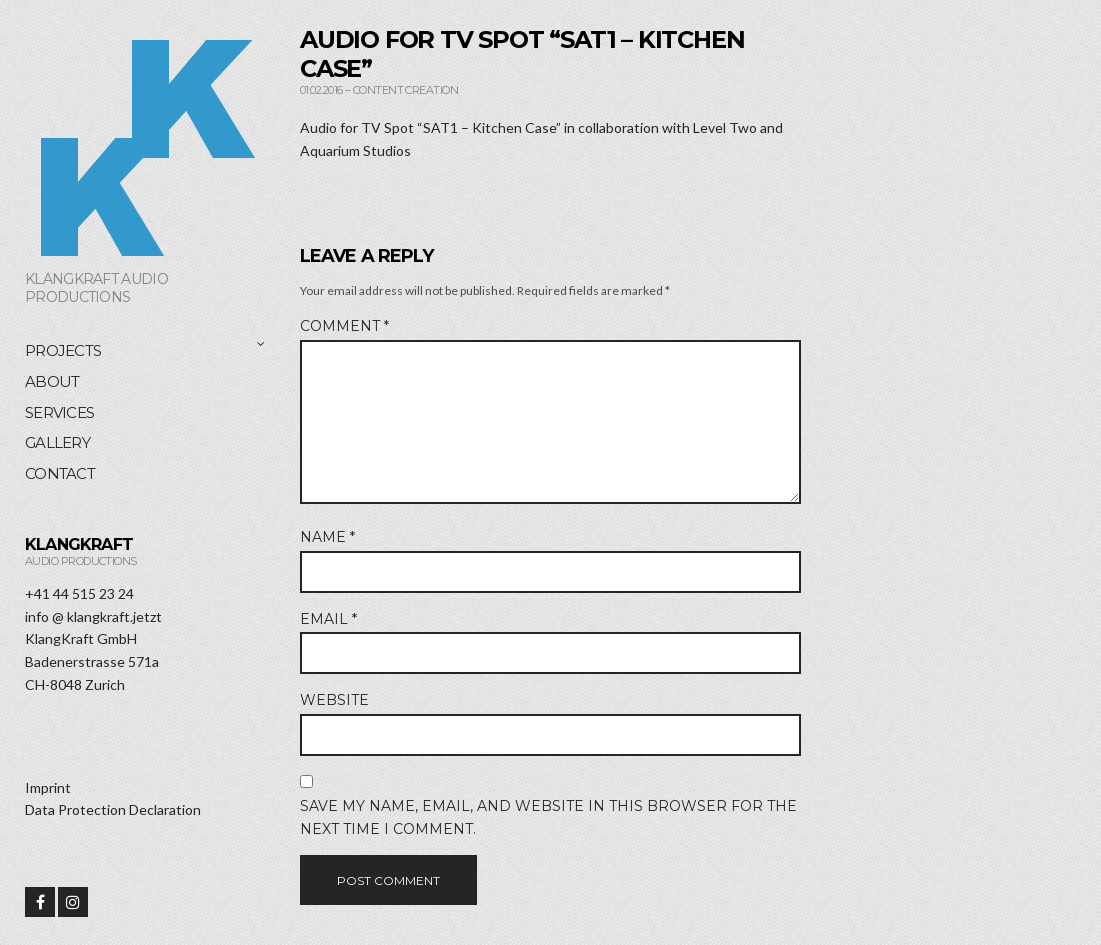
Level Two (725, 127)
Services (59, 412)
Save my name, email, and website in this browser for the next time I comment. (548, 817)
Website (334, 700)
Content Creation (405, 90)
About (52, 381)
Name (327, 537)
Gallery (57, 442)
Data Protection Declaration (113, 809)
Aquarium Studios (355, 150)
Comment (344, 326)
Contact (60, 473)
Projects (63, 350)
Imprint (48, 787)
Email (328, 619)
